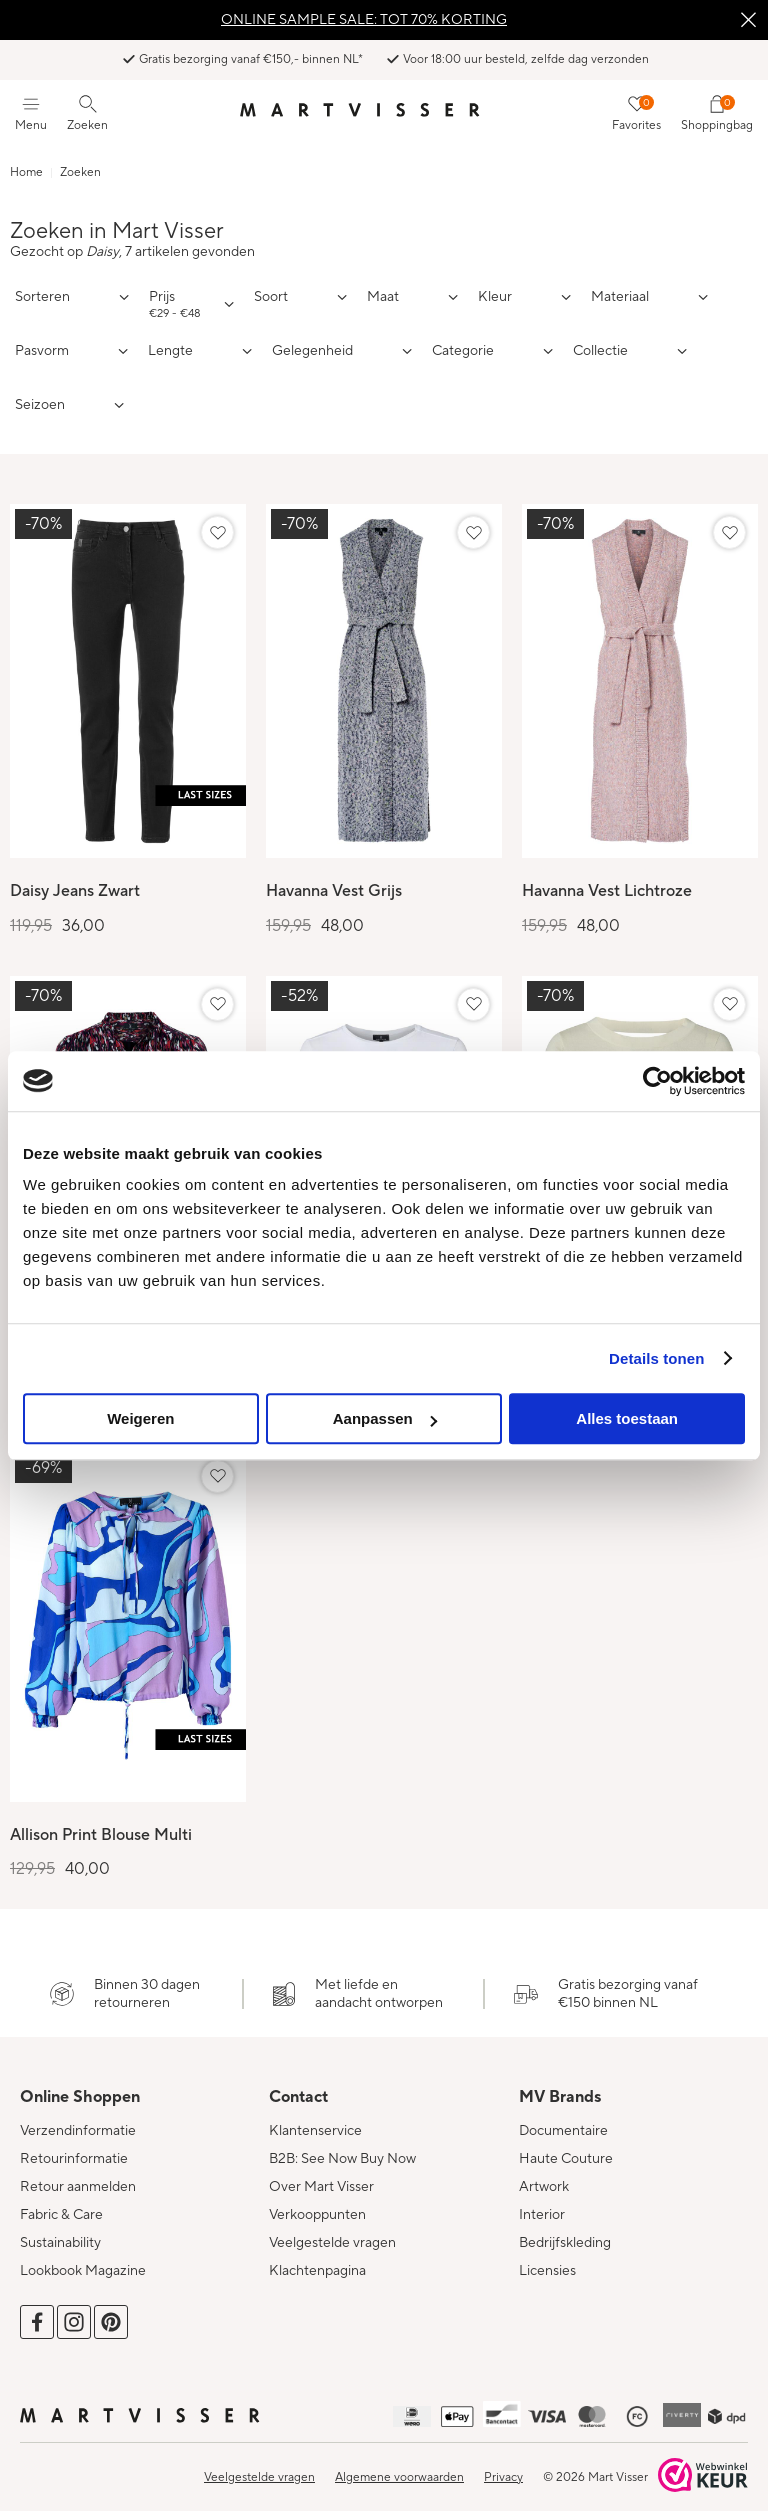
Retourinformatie (74, 2147)
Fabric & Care (61, 2203)
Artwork (544, 2175)
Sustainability (60, 2231)
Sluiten (748, 20)
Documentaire (563, 2119)
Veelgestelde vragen (332, 2231)
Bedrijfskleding (565, 2231)
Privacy (503, 2465)
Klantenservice (315, 2119)
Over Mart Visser (321, 2175)
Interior (542, 2203)
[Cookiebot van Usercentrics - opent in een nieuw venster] (657, 1081)
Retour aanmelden (78, 2175)
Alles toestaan (627, 1418)
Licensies (547, 2259)
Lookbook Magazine (83, 2259)
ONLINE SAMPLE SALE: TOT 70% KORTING (364, 20)
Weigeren (140, 1418)
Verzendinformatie (78, 2119)
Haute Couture (566, 2147)
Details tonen (656, 1358)
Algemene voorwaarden (399, 2465)
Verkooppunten (317, 2203)
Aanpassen (385, 1418)
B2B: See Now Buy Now (342, 2147)
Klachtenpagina (317, 2259)
